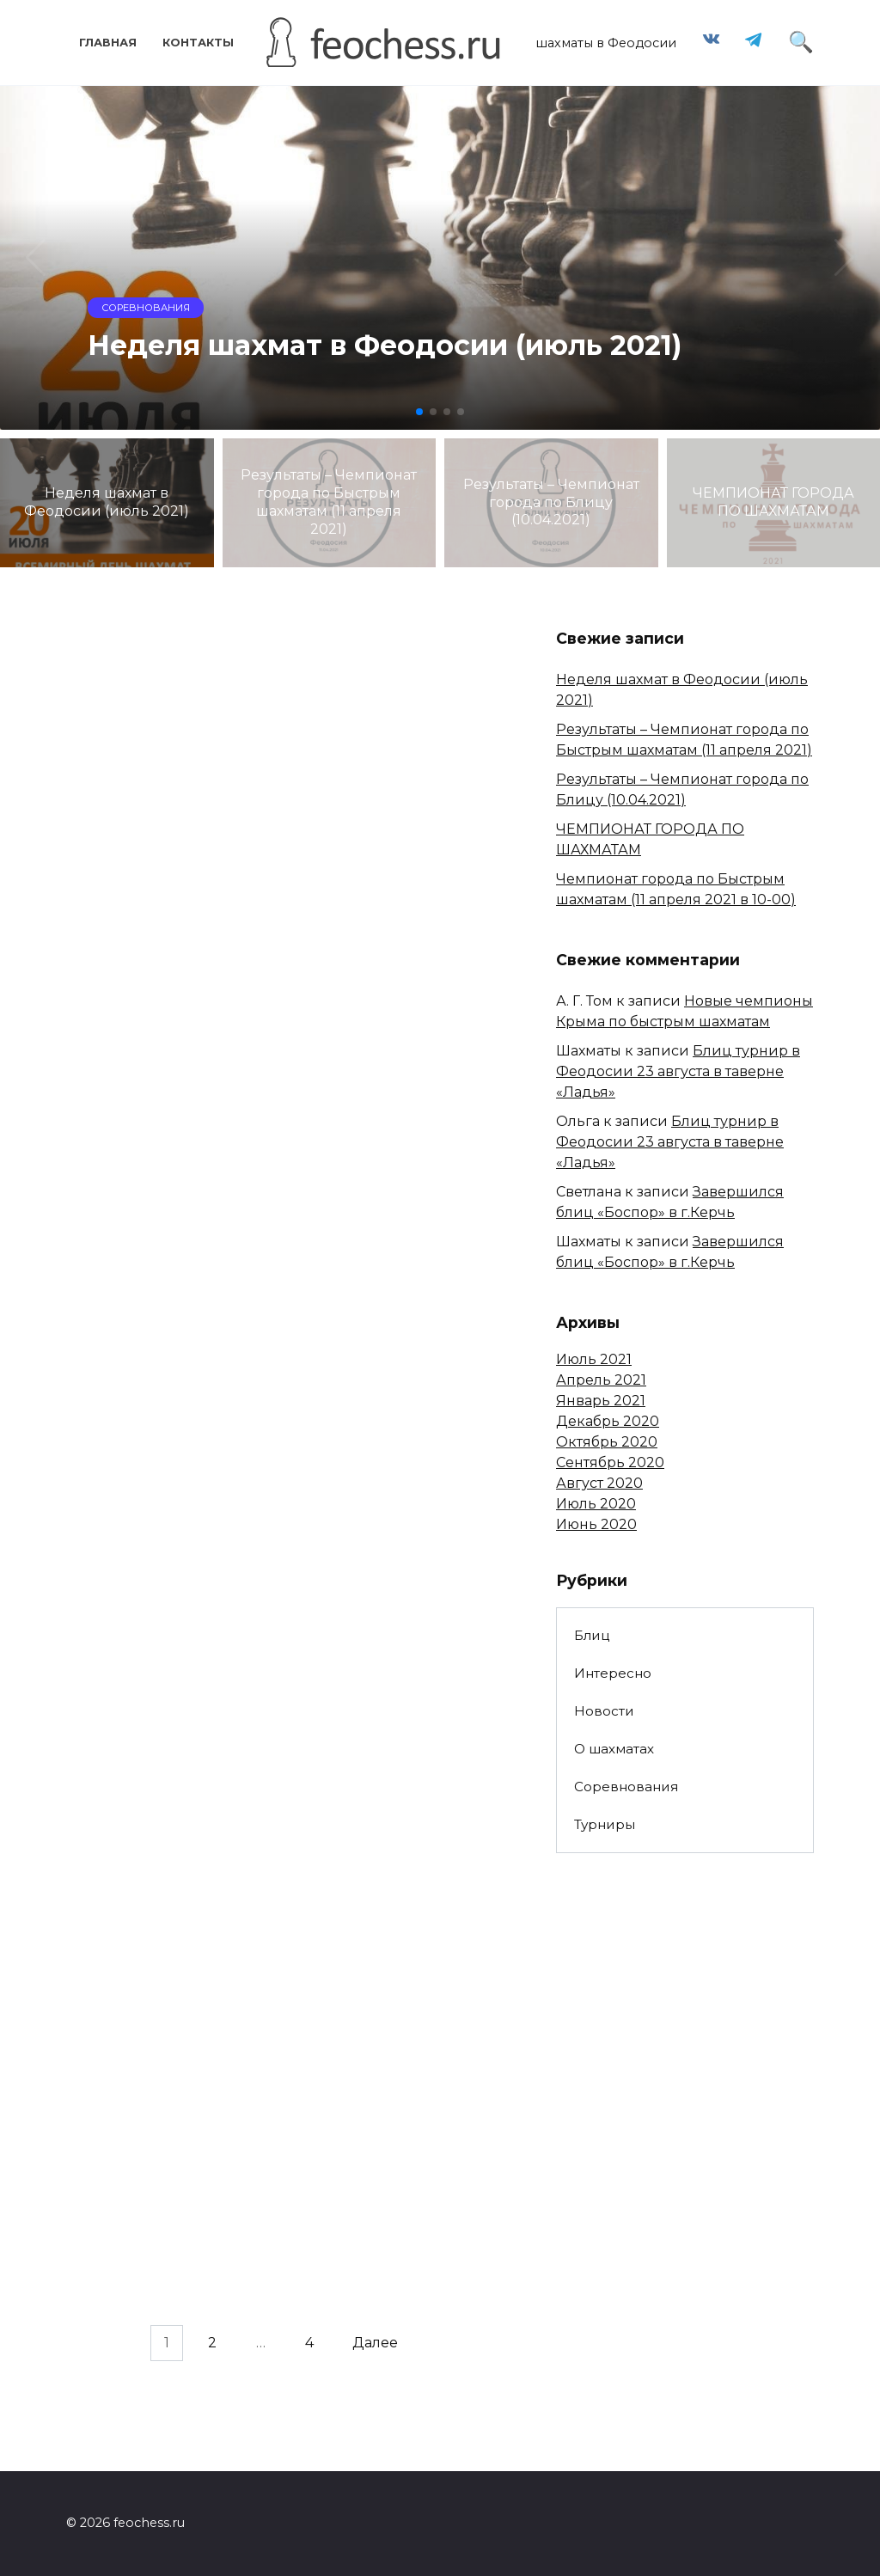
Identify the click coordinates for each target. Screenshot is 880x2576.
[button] (419, 411)
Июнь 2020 (596, 1524)
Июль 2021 (594, 1359)
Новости (604, 1711)
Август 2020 (599, 1483)
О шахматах (614, 1749)
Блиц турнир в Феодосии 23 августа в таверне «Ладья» (678, 1071)
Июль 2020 (596, 1504)
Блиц (591, 1635)
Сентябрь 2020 (610, 1462)
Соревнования (626, 1786)
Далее (375, 2343)
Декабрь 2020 (607, 1421)
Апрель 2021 (601, 1380)
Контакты (198, 42)
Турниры (604, 1824)
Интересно (612, 1673)
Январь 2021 (600, 1400)
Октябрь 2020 (606, 1442)
